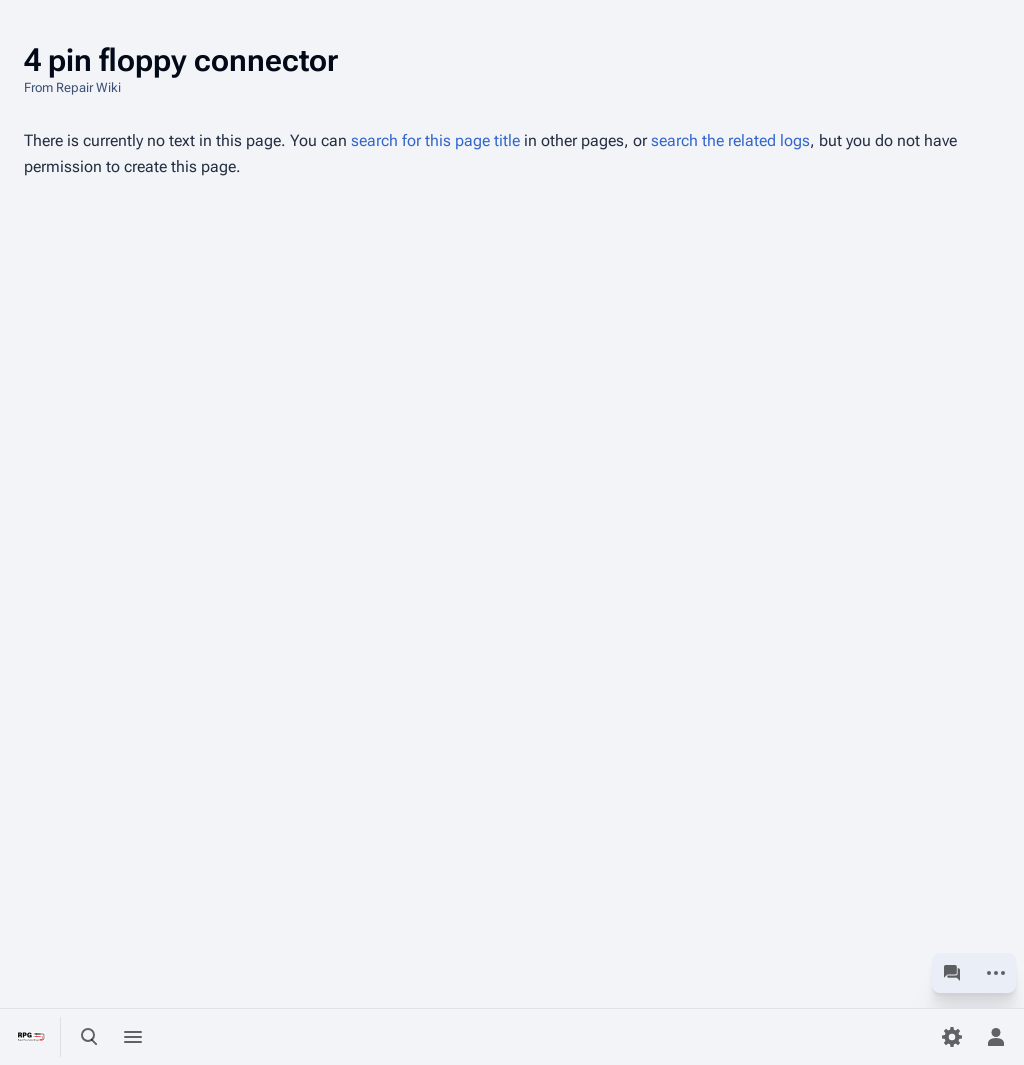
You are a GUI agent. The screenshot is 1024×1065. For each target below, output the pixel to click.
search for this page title (435, 140)
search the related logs (730, 140)
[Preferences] (952, 1037)
